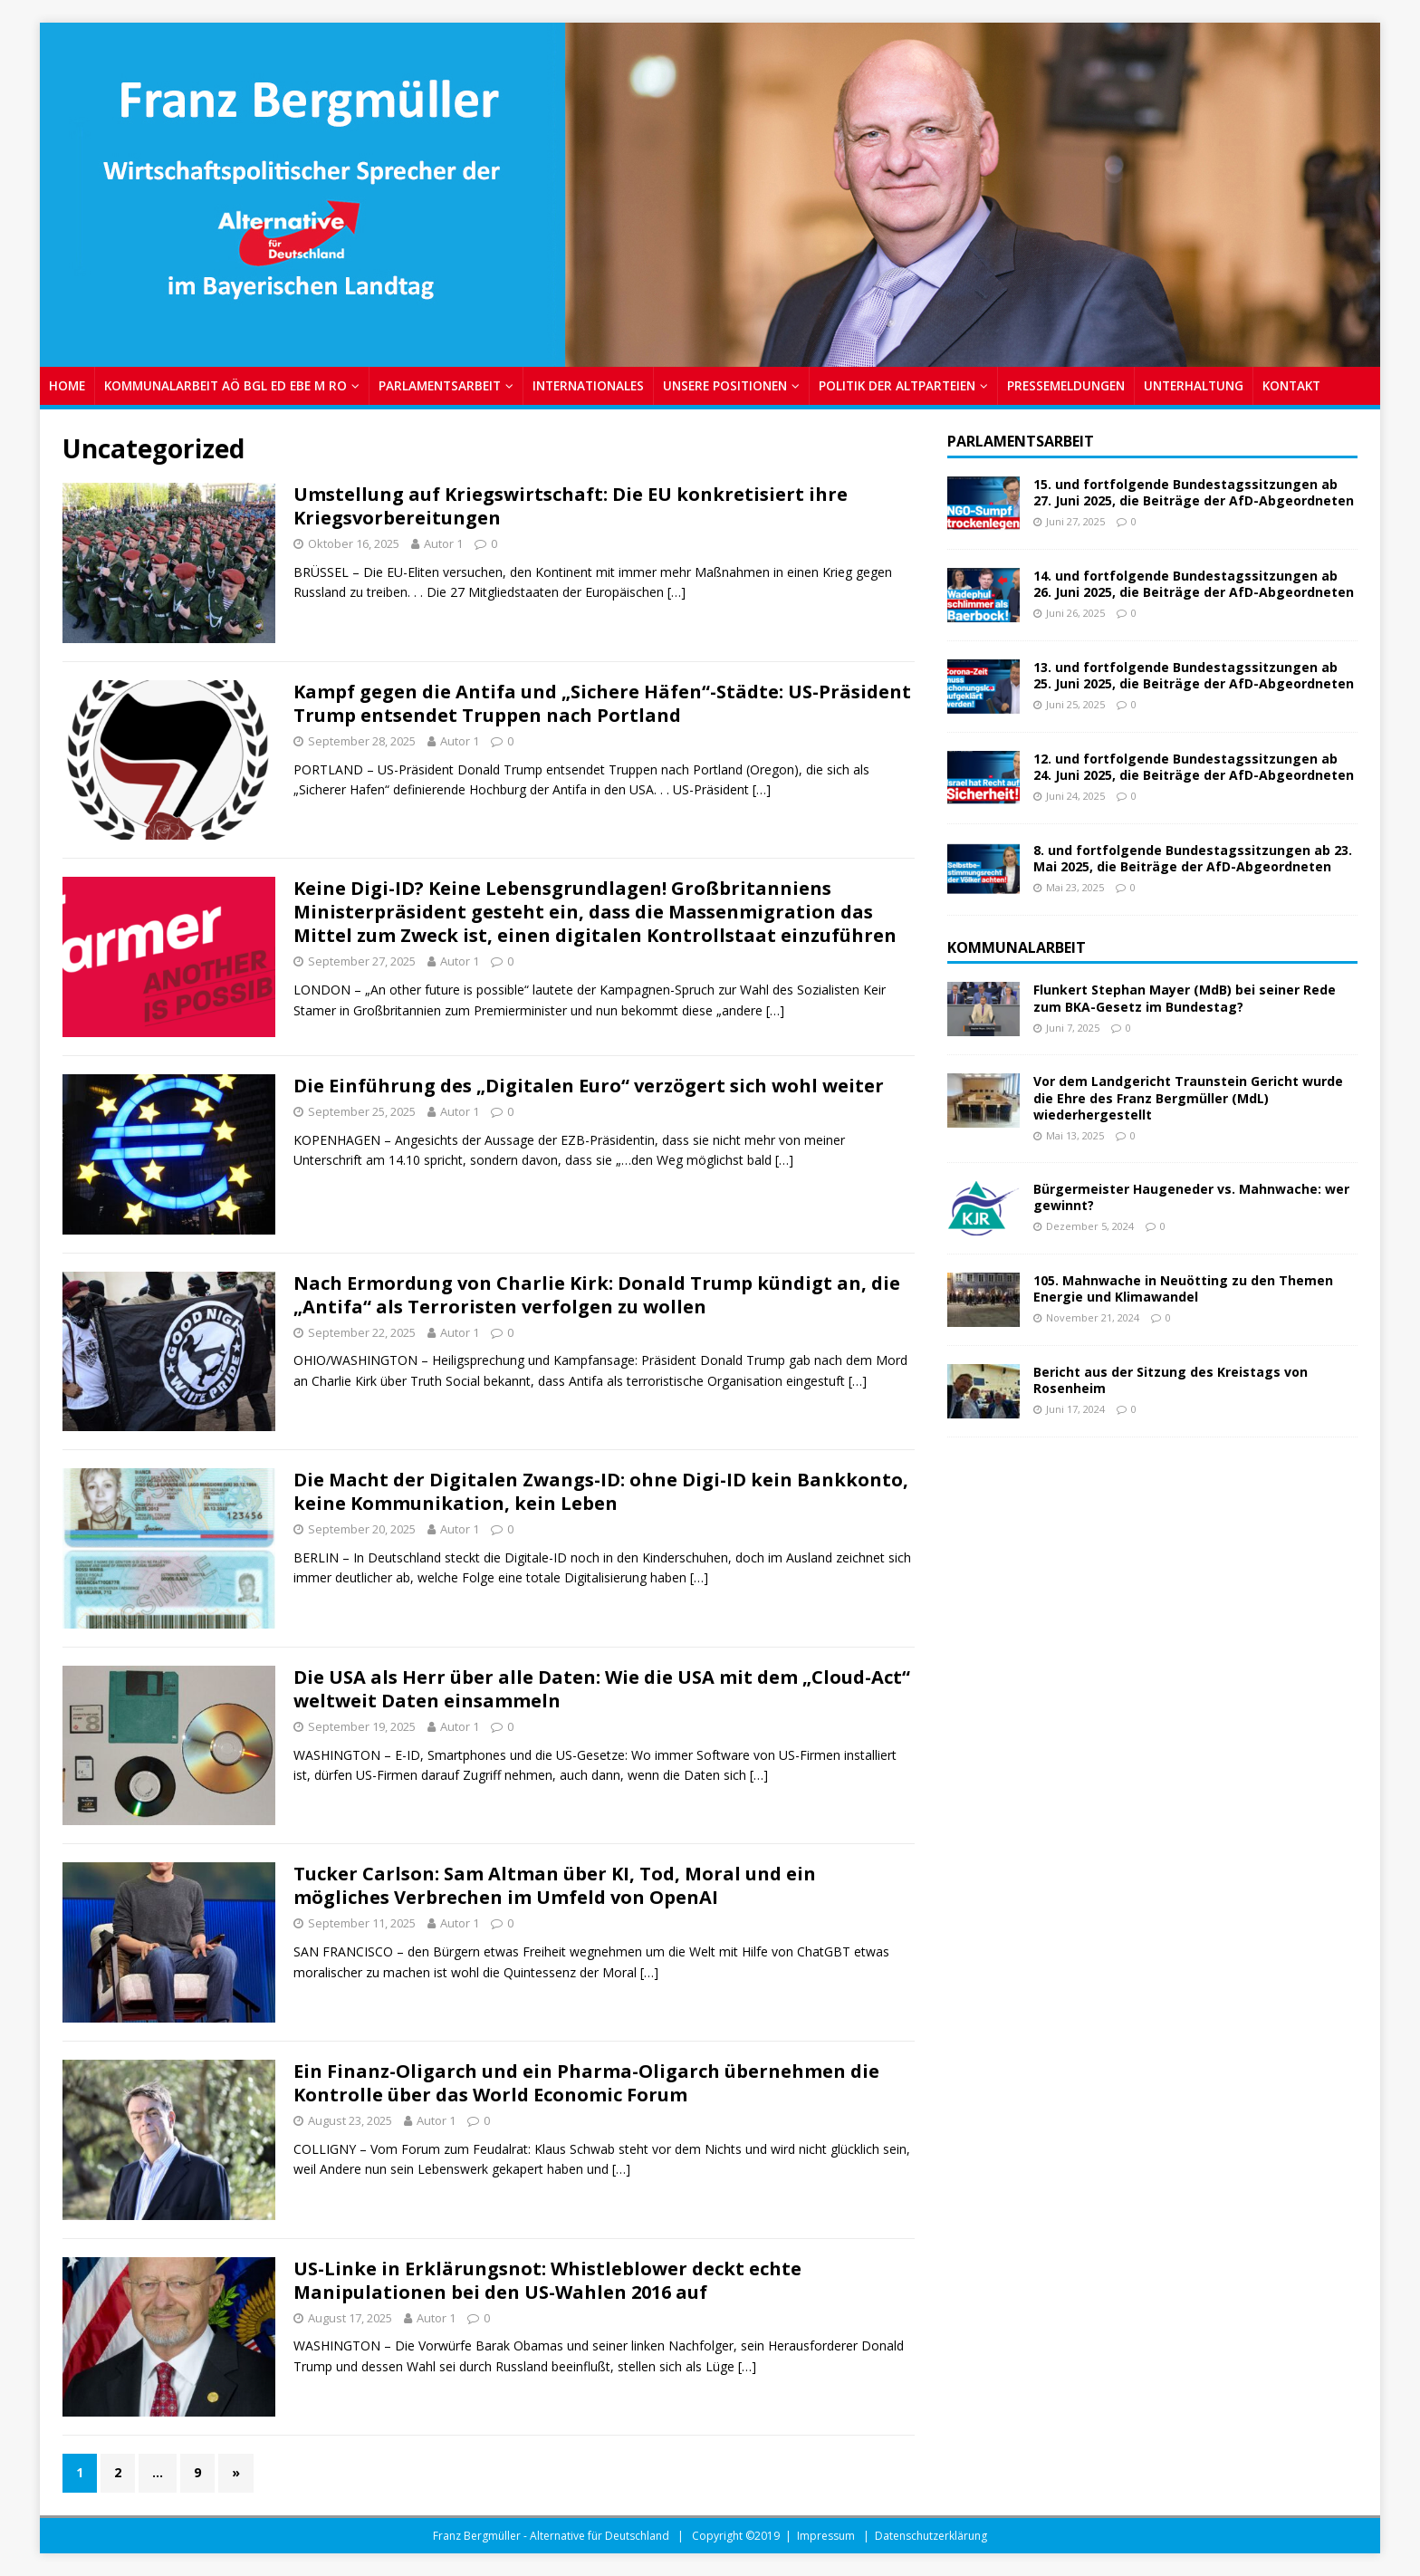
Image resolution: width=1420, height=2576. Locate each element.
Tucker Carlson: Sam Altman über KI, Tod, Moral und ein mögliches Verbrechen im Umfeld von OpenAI (554, 1885)
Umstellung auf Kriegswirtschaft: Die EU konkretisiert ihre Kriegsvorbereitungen (570, 506)
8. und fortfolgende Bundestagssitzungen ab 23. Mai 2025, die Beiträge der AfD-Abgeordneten (1192, 858)
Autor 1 (443, 543)
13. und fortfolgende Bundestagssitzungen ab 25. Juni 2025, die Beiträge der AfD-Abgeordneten (1193, 675)
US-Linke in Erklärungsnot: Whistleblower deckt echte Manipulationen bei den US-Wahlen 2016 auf (547, 2280)
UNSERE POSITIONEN (725, 385)
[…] (676, 592)
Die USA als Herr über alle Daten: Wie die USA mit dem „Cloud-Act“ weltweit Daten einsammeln (601, 1689)
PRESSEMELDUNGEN (1066, 385)
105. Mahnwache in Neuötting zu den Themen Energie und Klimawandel (1183, 1288)
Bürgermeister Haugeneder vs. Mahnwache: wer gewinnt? (1191, 1197)
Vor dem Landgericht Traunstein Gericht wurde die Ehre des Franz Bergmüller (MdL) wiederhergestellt (1188, 1097)
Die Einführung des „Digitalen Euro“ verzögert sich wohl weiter (588, 1085)
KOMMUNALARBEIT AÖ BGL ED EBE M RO (225, 385)
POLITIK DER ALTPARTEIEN (897, 385)
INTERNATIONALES (588, 385)
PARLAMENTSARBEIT (440, 385)
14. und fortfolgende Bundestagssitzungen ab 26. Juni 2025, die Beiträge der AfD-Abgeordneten (1193, 584)
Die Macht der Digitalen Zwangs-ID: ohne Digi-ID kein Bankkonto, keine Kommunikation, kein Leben (600, 1491)
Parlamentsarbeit (1020, 441)
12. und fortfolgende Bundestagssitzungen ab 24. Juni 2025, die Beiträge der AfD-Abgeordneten (1193, 766)
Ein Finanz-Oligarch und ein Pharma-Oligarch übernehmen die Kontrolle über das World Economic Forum (586, 2083)
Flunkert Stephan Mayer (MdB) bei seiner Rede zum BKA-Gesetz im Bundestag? (1184, 997)
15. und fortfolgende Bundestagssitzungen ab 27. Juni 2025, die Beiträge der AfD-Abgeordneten (1193, 492)
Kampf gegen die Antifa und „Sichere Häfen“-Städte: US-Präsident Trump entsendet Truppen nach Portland (602, 703)
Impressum (826, 2535)
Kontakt (1291, 385)
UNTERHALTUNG (1193, 385)
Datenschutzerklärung (931, 2535)
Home (67, 385)
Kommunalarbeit (1016, 947)
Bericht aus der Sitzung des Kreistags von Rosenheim (1170, 1380)
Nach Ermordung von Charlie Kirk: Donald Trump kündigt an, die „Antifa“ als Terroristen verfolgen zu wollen (596, 1295)
